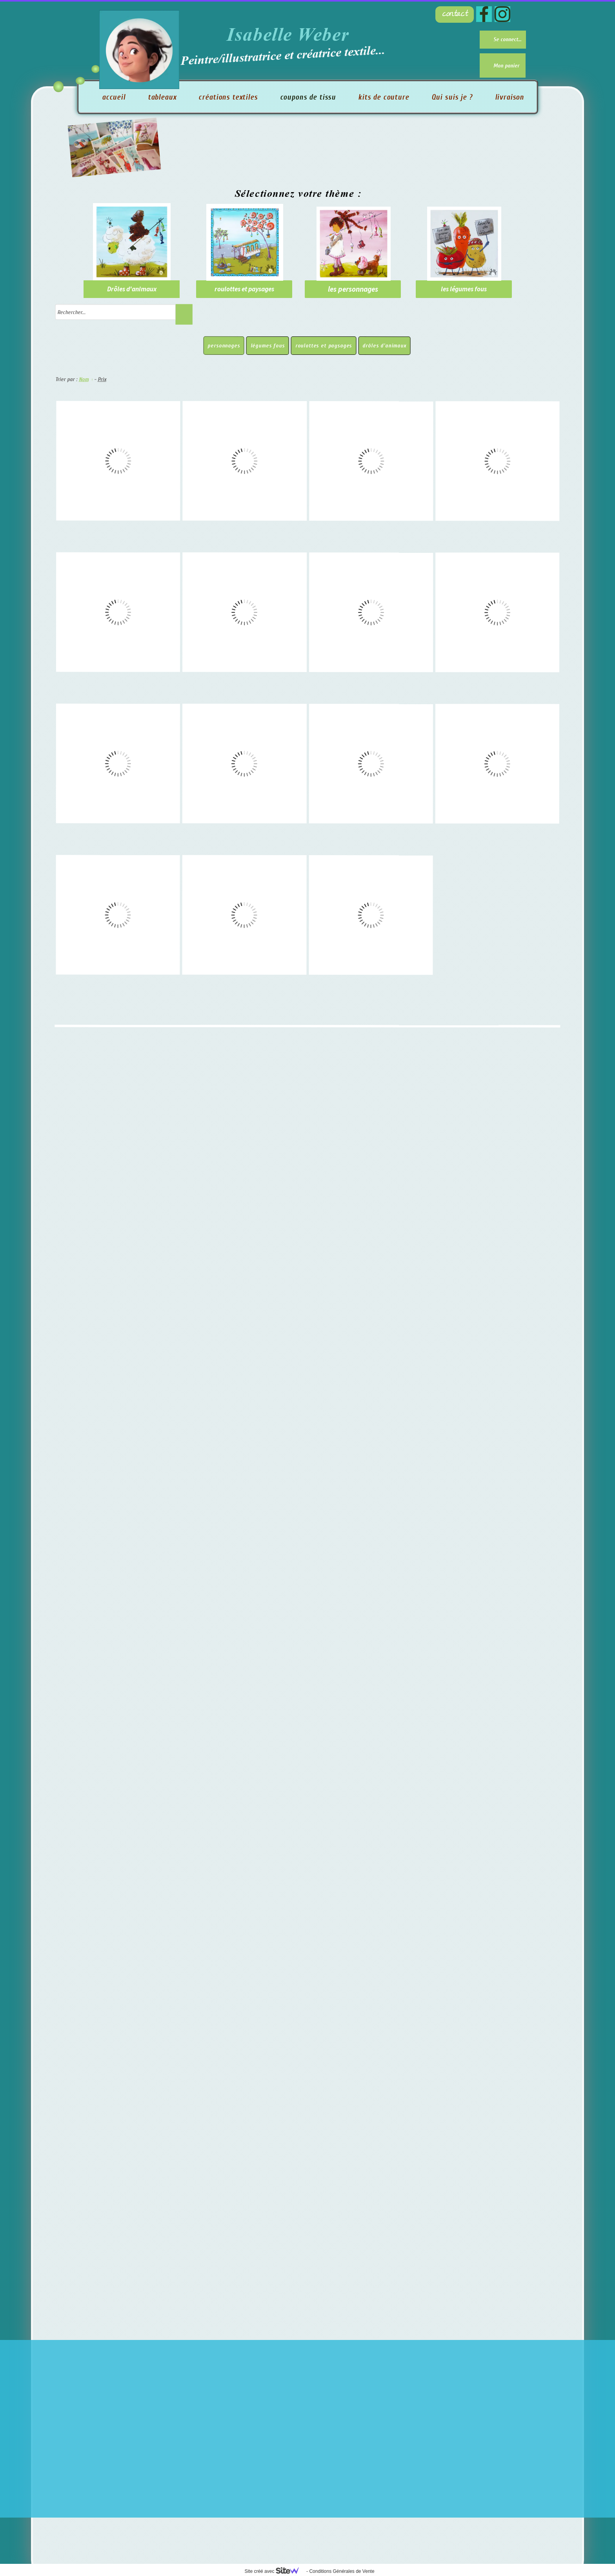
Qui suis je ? (452, 97)
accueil (114, 97)
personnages (223, 345)
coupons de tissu (308, 97)
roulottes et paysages (323, 345)
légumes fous (268, 345)
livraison (509, 97)
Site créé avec (274, 2571)
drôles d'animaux (384, 345)
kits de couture (383, 97)
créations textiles (227, 97)
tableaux (162, 97)
